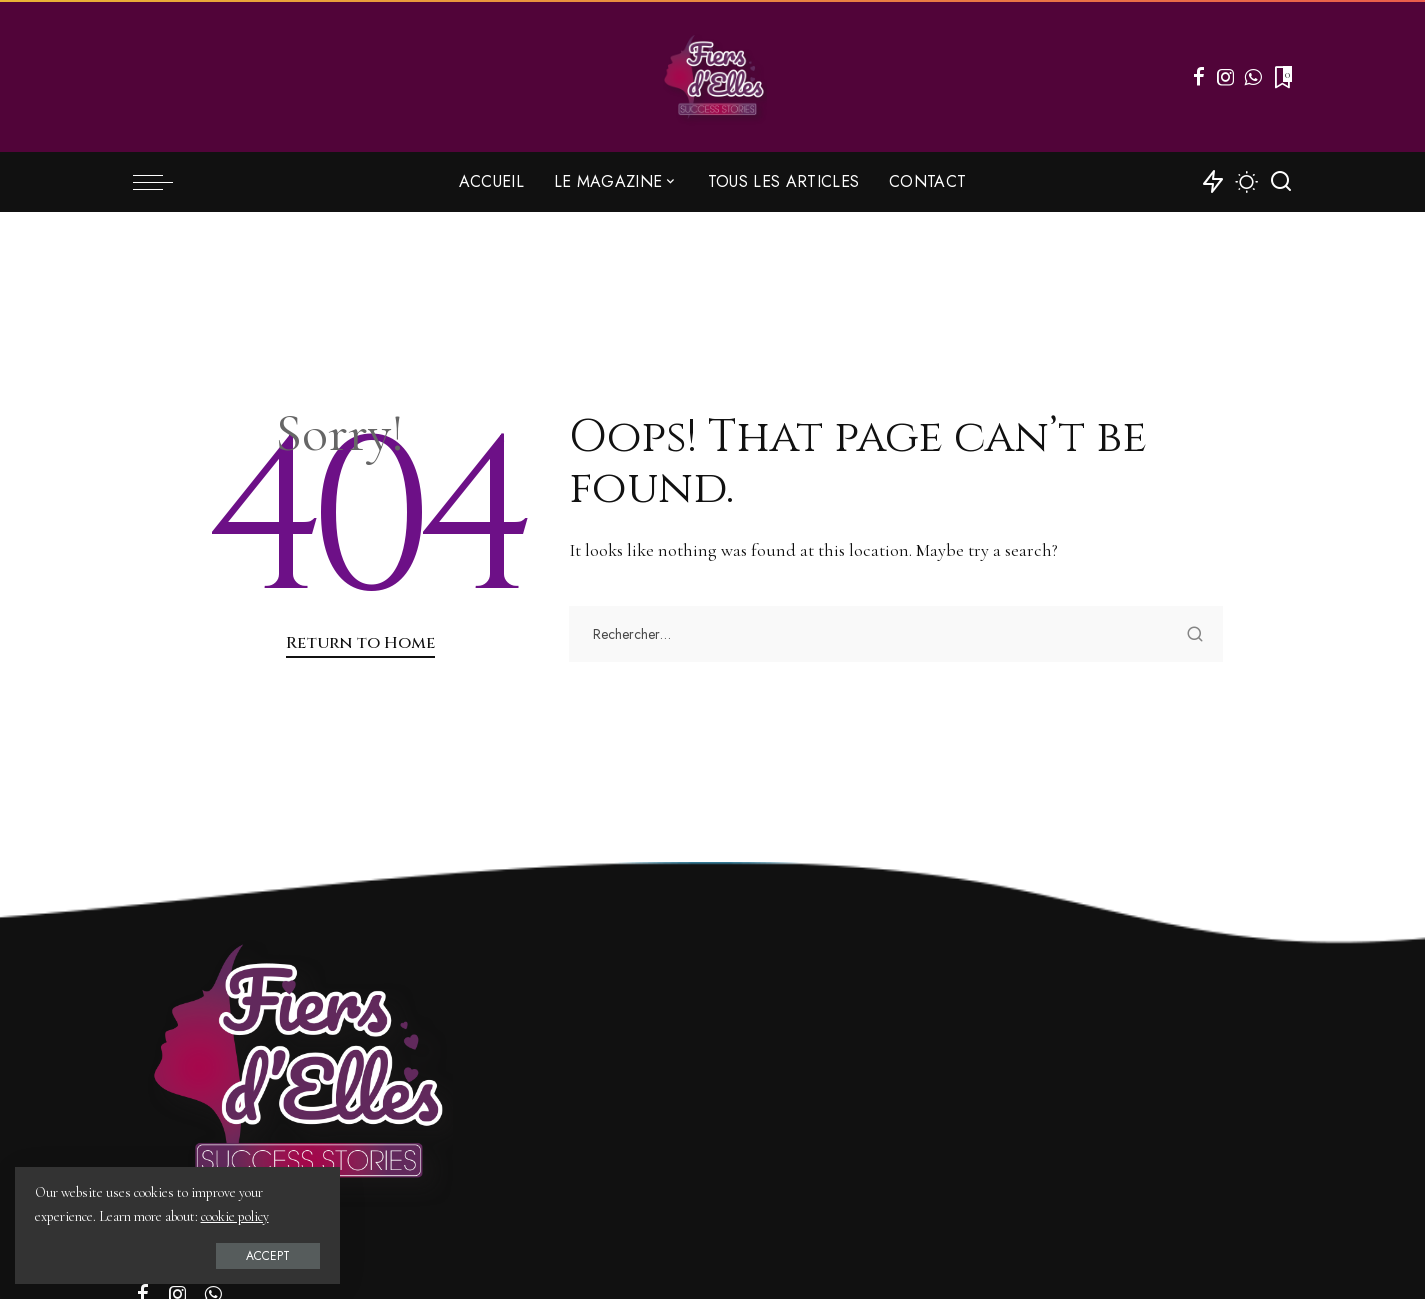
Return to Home (360, 643)
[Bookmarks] (1281, 77)
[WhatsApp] (1253, 77)
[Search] (1281, 182)
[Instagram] (1226, 77)
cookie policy (235, 1216)
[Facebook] (1199, 77)
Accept (243, 1255)
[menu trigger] (163, 182)
